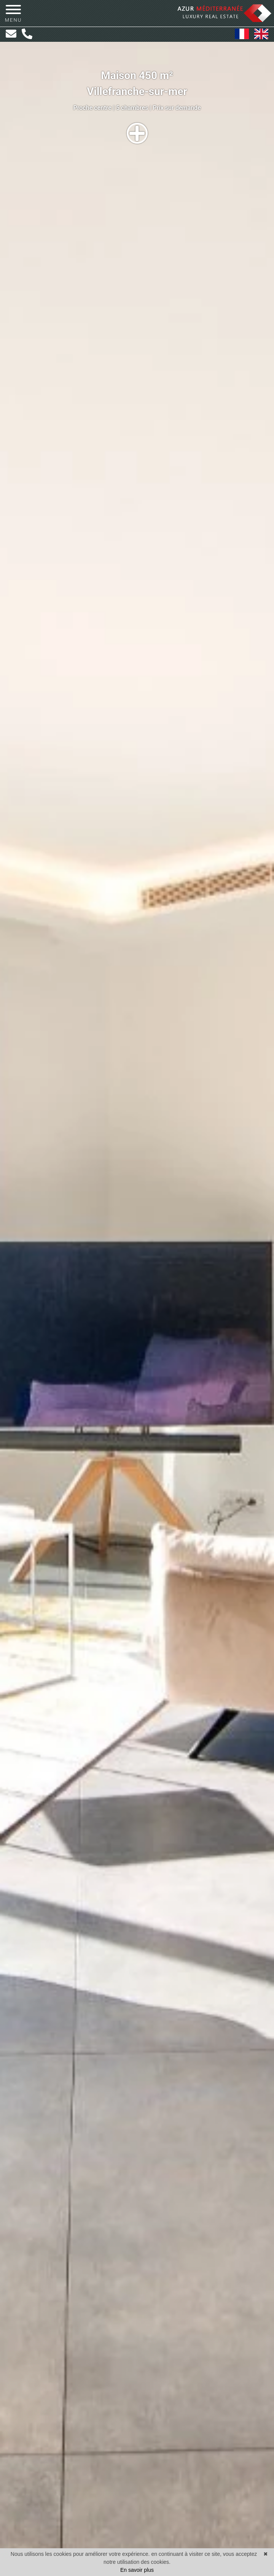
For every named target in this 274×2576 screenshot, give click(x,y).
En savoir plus (137, 2570)
